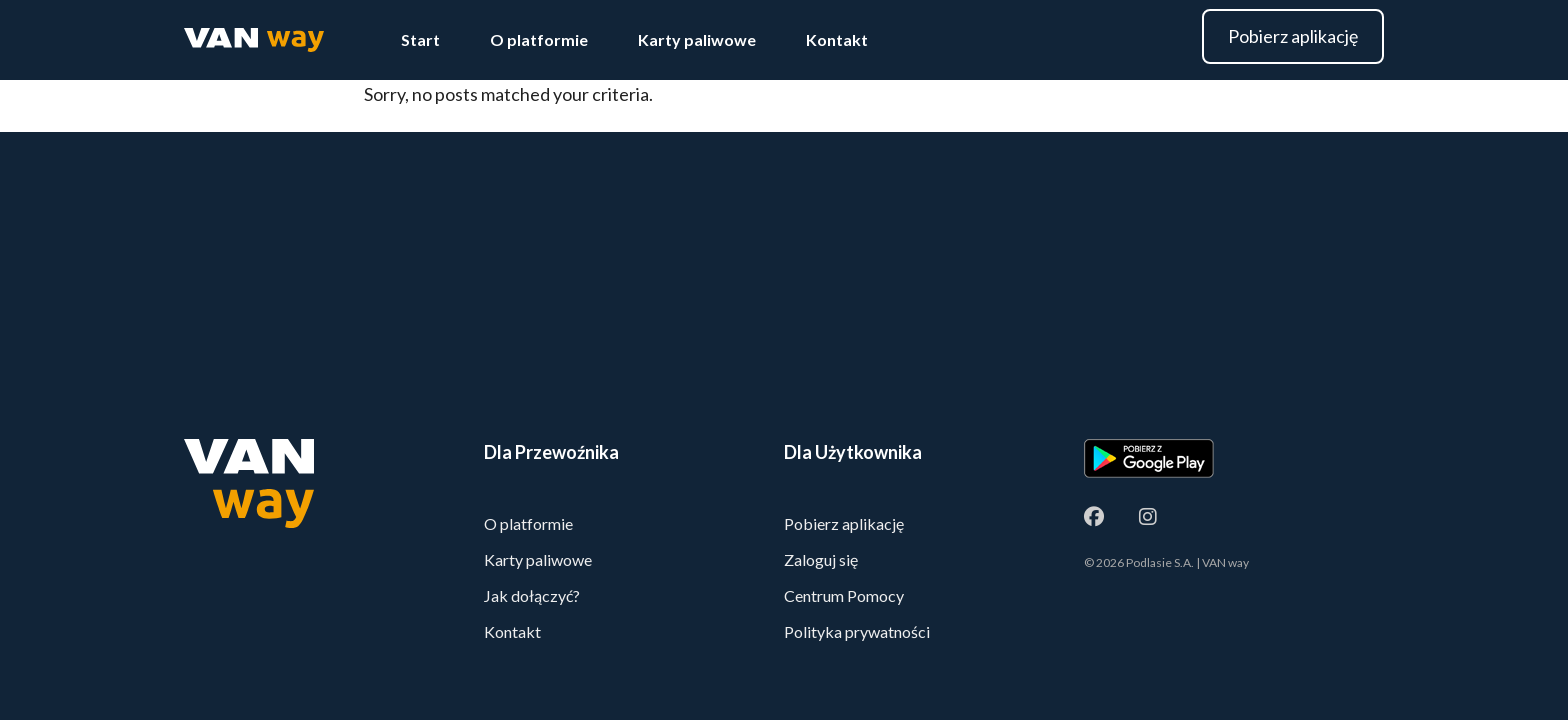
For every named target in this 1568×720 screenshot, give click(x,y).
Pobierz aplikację (1293, 36)
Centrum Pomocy (844, 595)
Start (420, 39)
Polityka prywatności (857, 631)
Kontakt (837, 39)
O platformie (539, 39)
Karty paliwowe (697, 39)
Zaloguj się (821, 559)
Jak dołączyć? (532, 595)
